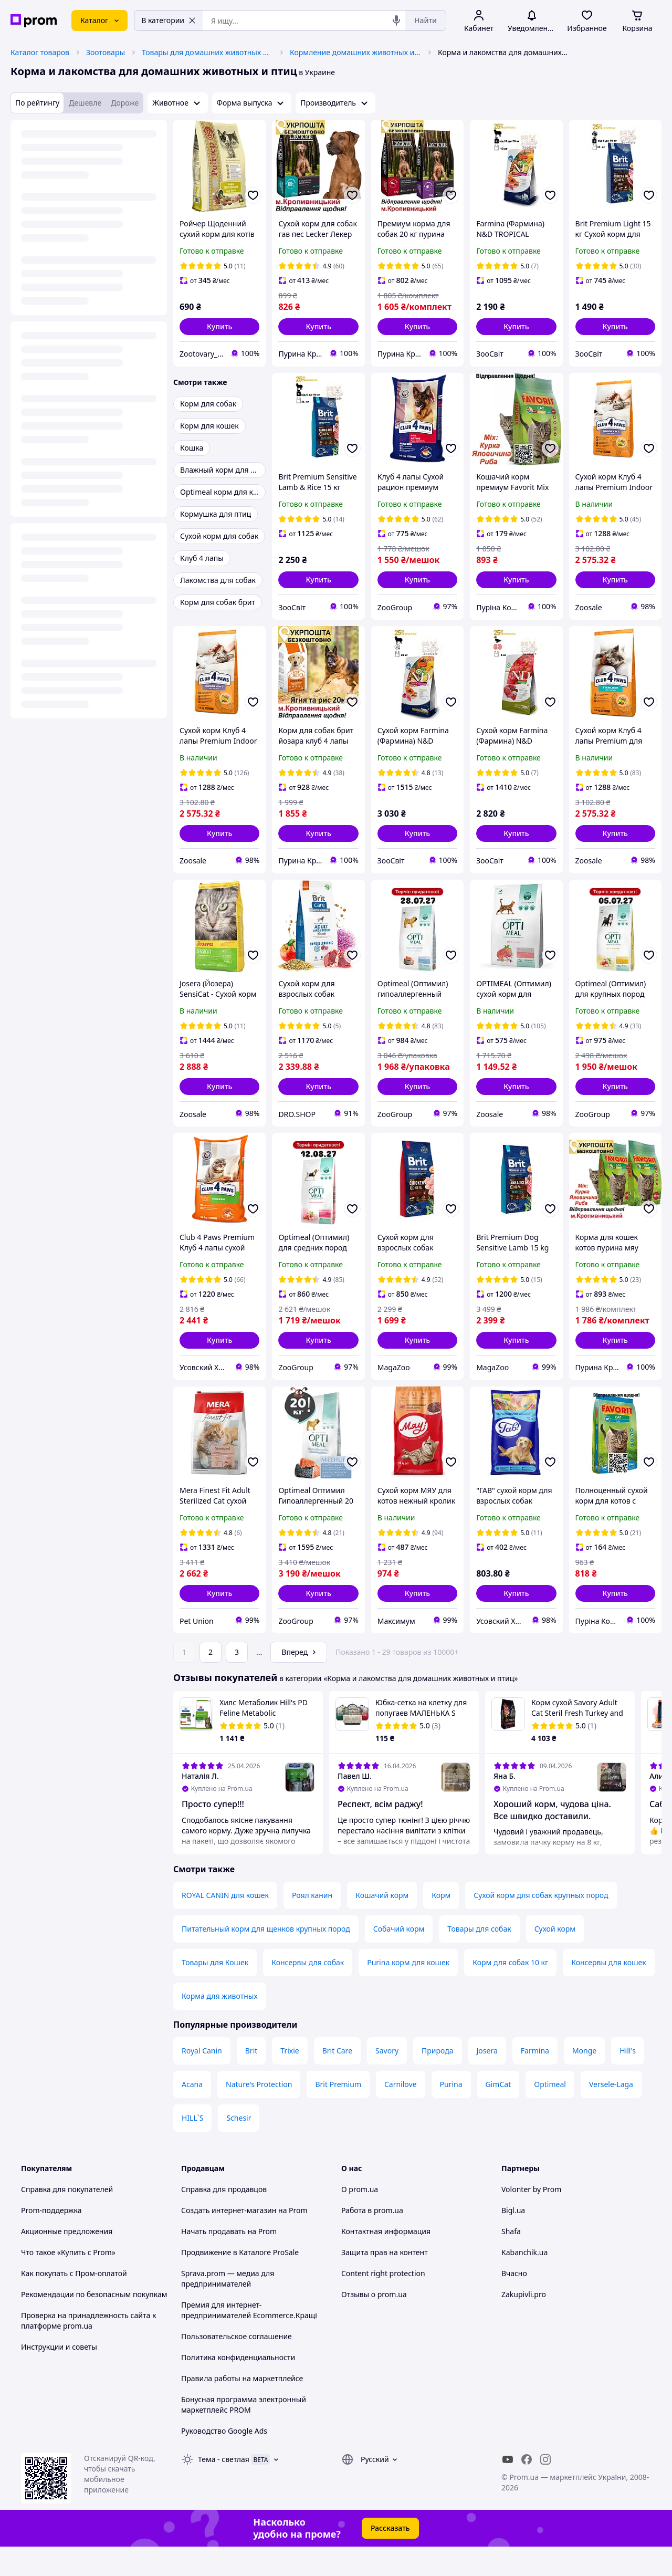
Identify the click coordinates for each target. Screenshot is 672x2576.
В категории (168, 20)
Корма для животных (220, 2025)
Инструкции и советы (59, 2376)
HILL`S (192, 2147)
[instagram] (545, 2489)
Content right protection (383, 2303)
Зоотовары (105, 52)
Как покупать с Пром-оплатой (74, 2303)
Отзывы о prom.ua (374, 2324)
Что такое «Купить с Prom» (68, 2282)
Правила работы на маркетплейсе (242, 2408)
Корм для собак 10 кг (510, 1992)
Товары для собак (479, 1958)
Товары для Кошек (215, 1992)
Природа (437, 2080)
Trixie (289, 2080)
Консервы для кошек (608, 1992)
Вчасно (514, 2303)
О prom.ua (359, 2219)
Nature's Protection (259, 2114)
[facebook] (526, 2489)
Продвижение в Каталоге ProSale (240, 2282)
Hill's (628, 2080)
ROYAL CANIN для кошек (225, 1925)
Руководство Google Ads (224, 2460)
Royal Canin (202, 2080)
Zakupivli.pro (523, 2324)
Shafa (511, 2261)
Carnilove (400, 2114)
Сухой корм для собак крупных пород (541, 1925)
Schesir (238, 2147)
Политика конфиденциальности (238, 2387)
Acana (192, 2114)
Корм (441, 1925)
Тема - (223, 2489)
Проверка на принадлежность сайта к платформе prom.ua (88, 2350)
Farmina (535, 2080)
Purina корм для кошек (408, 1992)
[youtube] (507, 2489)
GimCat (498, 2114)
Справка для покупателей (67, 2219)
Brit (251, 2080)
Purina (451, 2114)
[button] (219, 326)
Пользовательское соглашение (236, 2366)
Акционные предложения (66, 2261)
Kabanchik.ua (524, 2282)
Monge (584, 2080)
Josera (487, 2080)
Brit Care (337, 2080)
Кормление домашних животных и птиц (355, 52)
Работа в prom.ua (372, 2240)
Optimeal (550, 2114)
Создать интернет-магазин (228, 2240)
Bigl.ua (513, 2240)
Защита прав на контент (384, 2282)
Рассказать (390, 2557)
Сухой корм (554, 1958)
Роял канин (312, 1925)
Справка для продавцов (224, 2219)
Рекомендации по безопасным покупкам (94, 2324)
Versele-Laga (611, 2114)
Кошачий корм (381, 1925)
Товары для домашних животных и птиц (207, 52)
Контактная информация (385, 2261)
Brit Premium (338, 2114)
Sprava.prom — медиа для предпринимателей (227, 2308)
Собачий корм (398, 1958)
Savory (386, 2080)
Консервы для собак (307, 1992)
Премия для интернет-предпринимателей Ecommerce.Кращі (249, 2339)
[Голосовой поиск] (396, 20)
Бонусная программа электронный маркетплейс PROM (243, 2434)
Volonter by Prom (531, 2219)
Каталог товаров (39, 52)
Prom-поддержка (51, 2240)
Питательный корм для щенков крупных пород (266, 1958)
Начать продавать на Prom (229, 2261)
